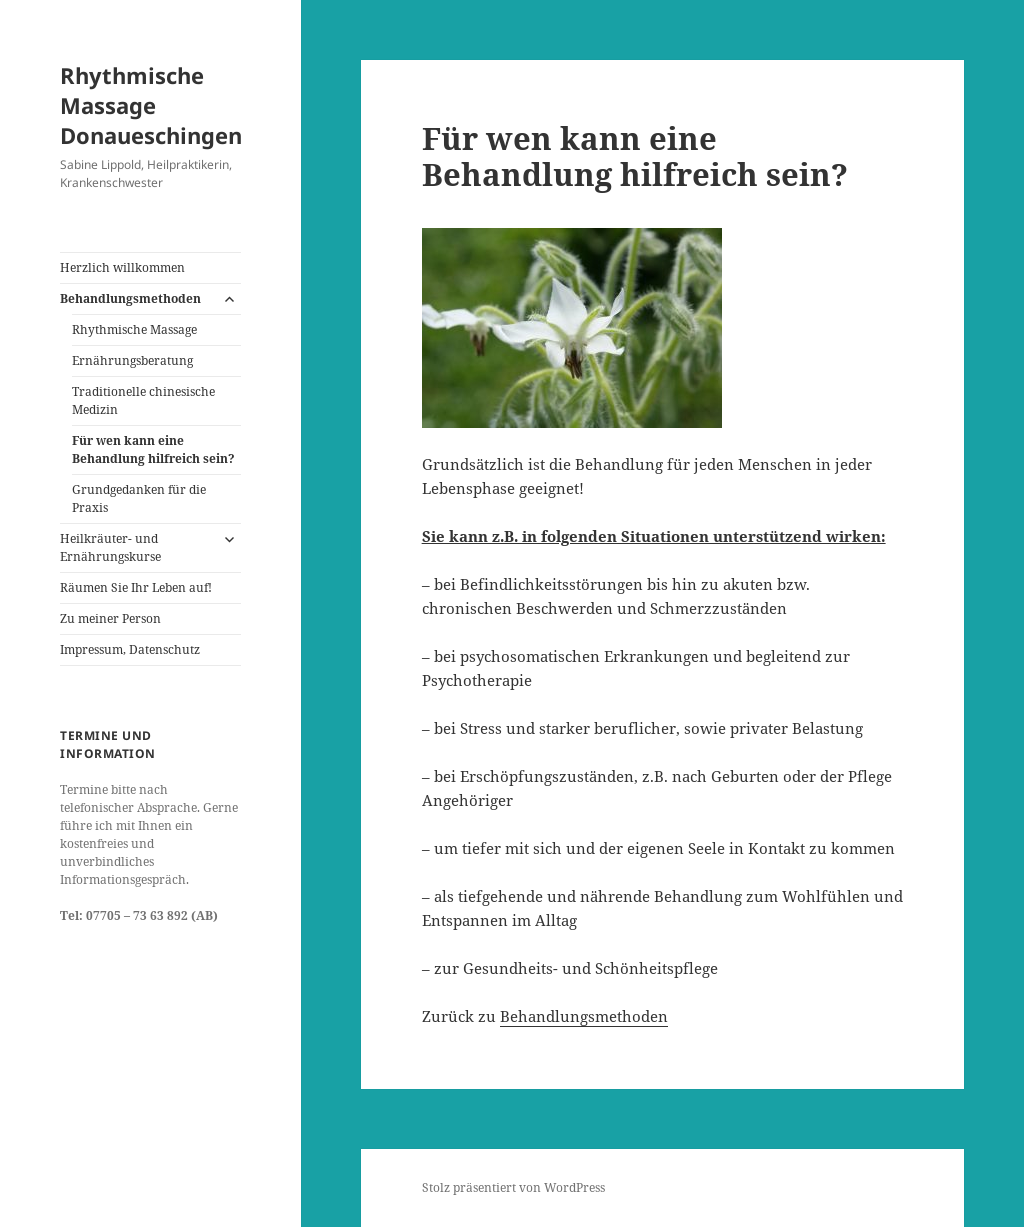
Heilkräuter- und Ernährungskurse (110, 547)
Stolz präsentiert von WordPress (513, 1187)
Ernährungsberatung (132, 360)
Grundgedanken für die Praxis (139, 498)
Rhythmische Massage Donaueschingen (151, 105)
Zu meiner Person (110, 618)
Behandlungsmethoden (130, 298)
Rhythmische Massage (134, 329)
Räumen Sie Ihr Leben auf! (136, 587)
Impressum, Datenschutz (130, 649)
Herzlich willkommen (122, 267)
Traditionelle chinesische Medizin (143, 400)
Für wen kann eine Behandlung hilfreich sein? (153, 449)
